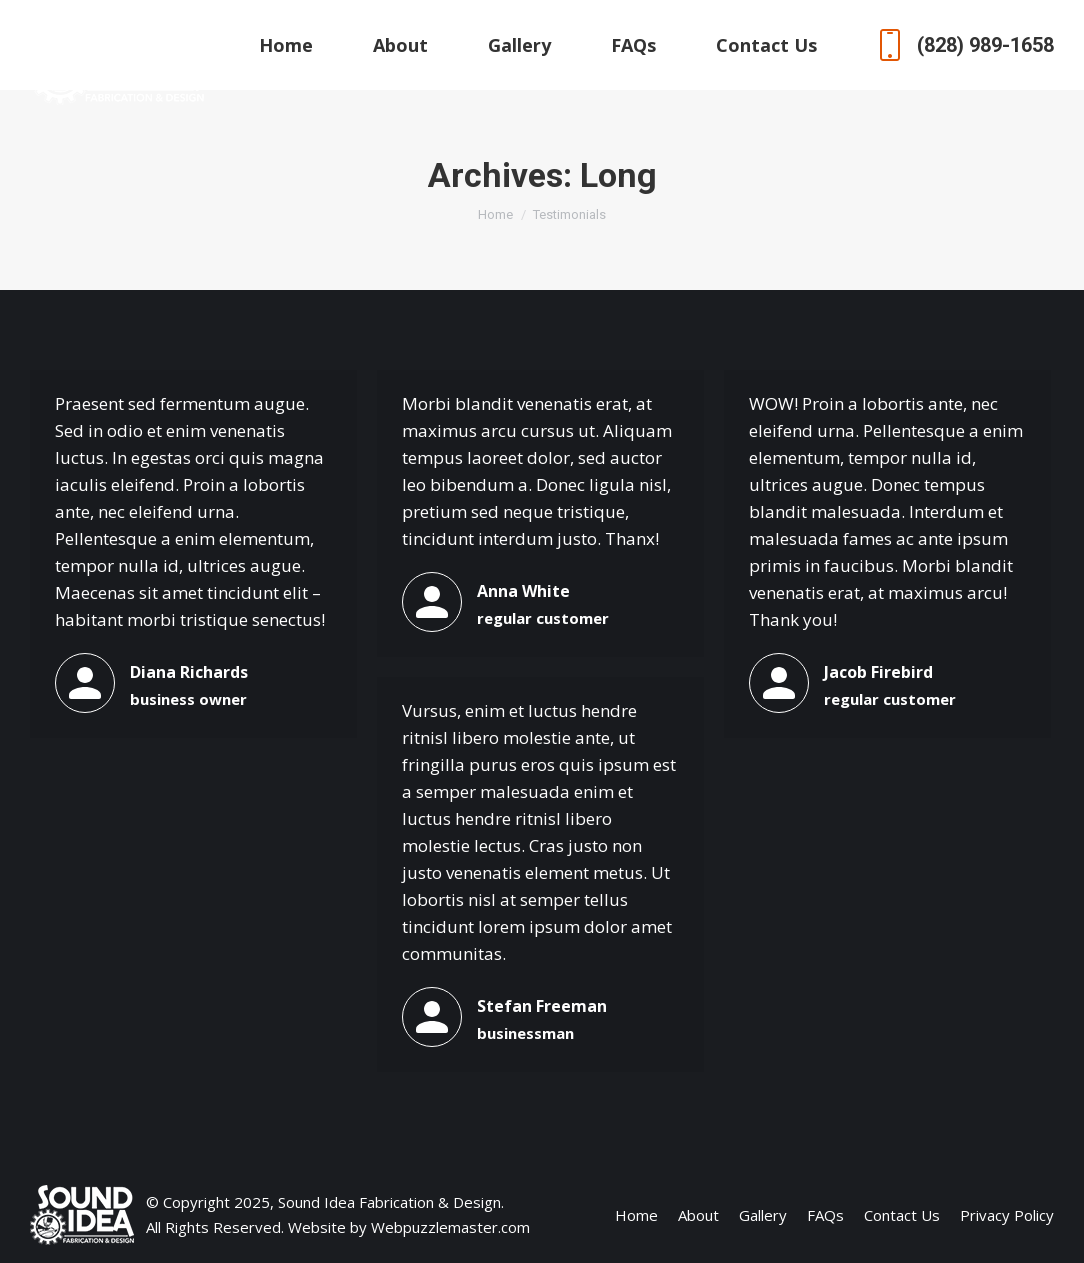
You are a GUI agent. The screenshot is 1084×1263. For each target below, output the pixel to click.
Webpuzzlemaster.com (450, 1227)
